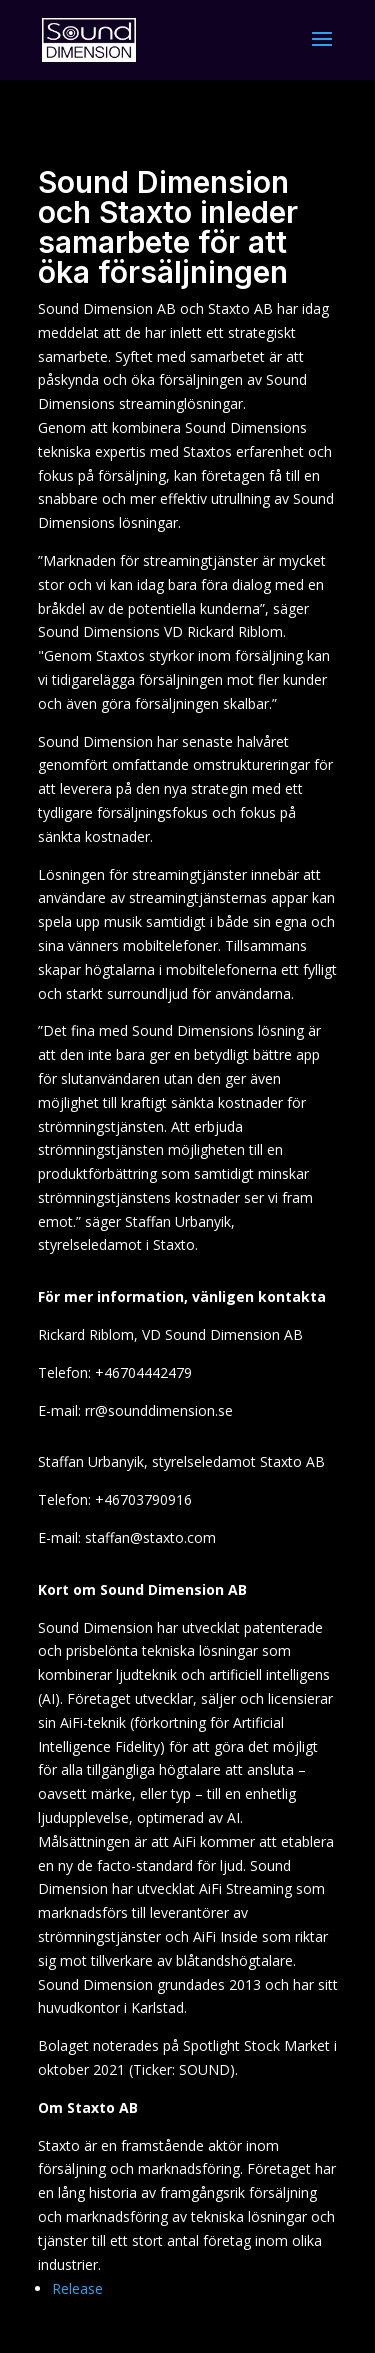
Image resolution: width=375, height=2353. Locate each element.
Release (77, 2288)
